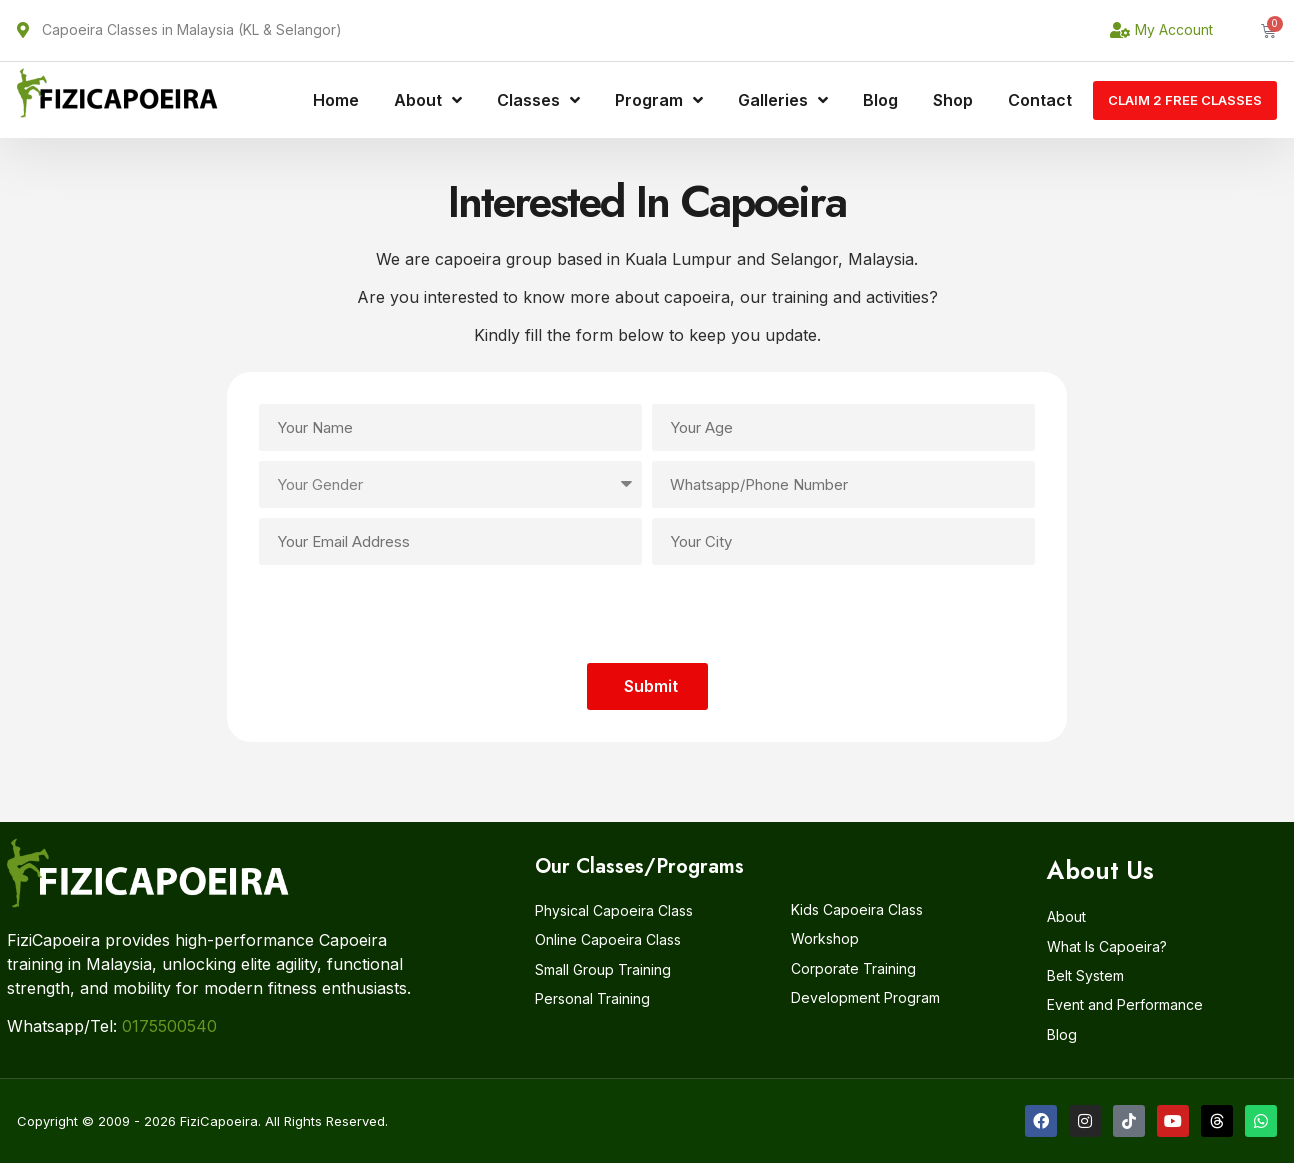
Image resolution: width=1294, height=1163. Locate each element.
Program (659, 100)
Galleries (783, 100)
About (428, 100)
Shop (953, 100)
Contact (1040, 100)
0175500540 (169, 1026)
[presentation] (647, 614)
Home (336, 100)
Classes (538, 100)
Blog (880, 100)
